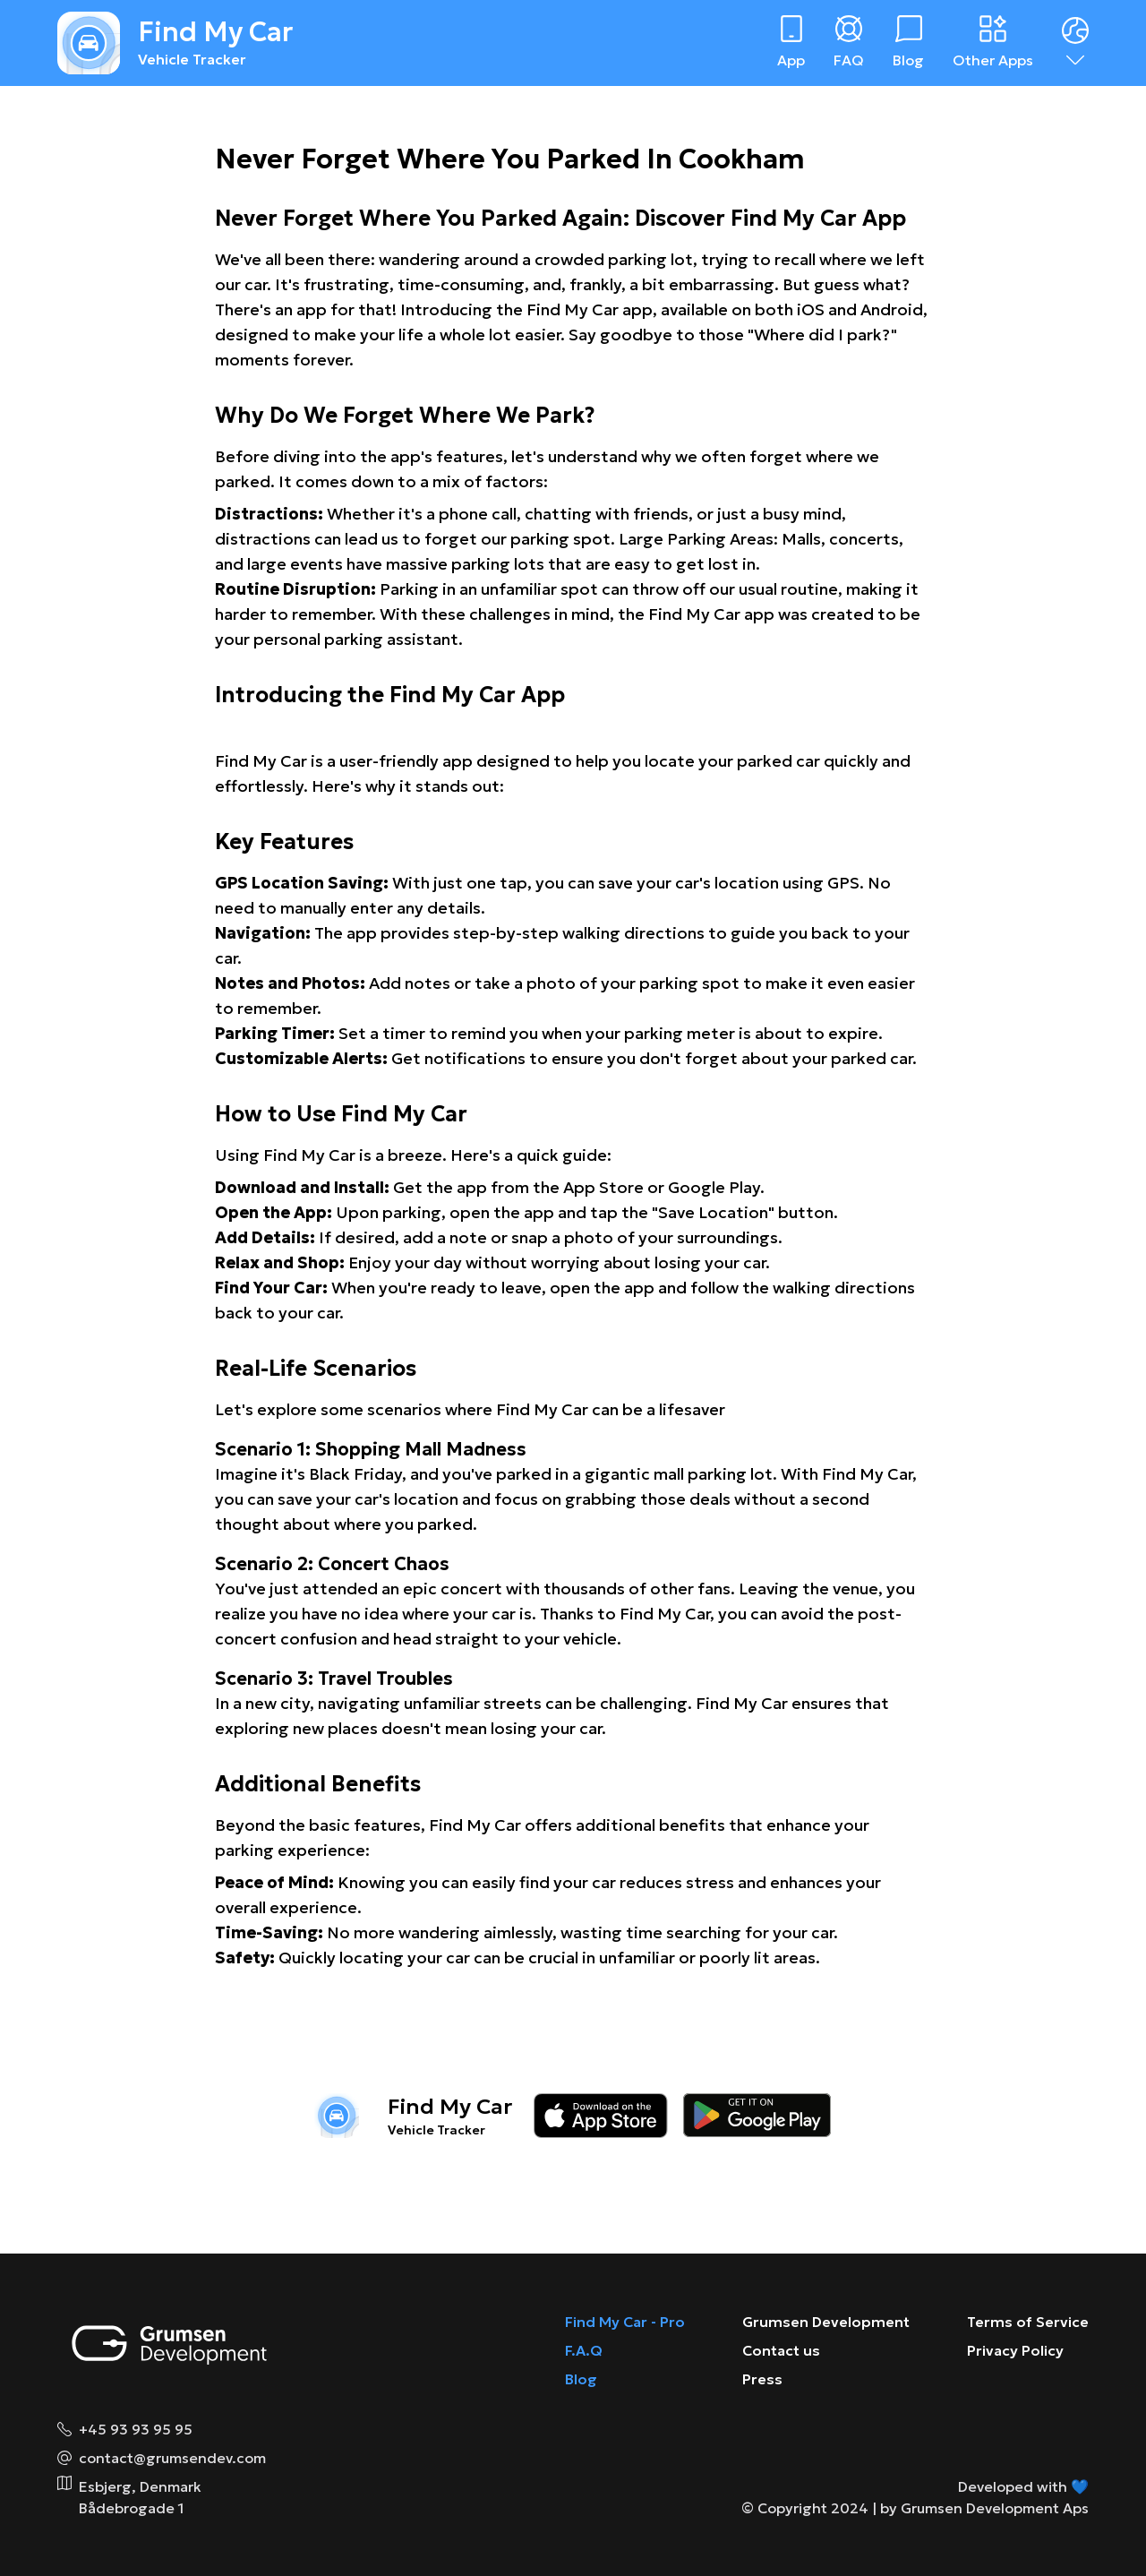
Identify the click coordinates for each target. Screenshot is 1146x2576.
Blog (581, 2379)
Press (762, 2379)
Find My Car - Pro (625, 2322)
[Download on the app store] (601, 2115)
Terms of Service (1028, 2322)
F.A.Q (584, 2350)
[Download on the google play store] (757, 2115)
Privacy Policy (1015, 2350)
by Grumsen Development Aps (984, 2508)
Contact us (781, 2350)
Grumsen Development (826, 2322)
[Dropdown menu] (1075, 43)
